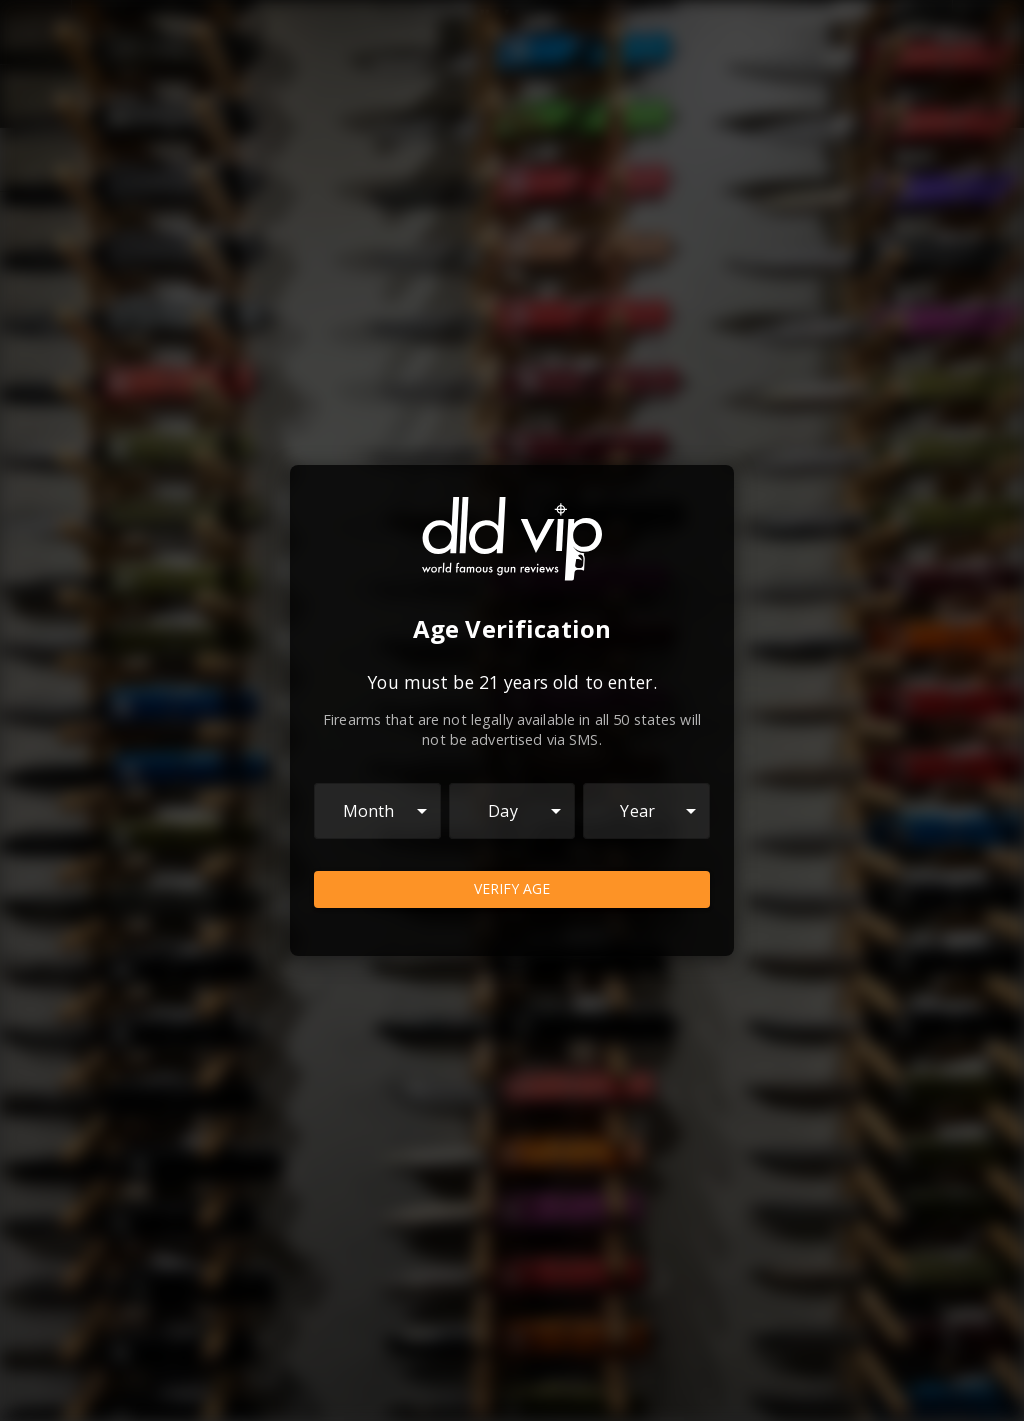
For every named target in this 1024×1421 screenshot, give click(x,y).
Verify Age (512, 889)
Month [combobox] (369, 811)
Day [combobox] (502, 811)
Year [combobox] (637, 811)
